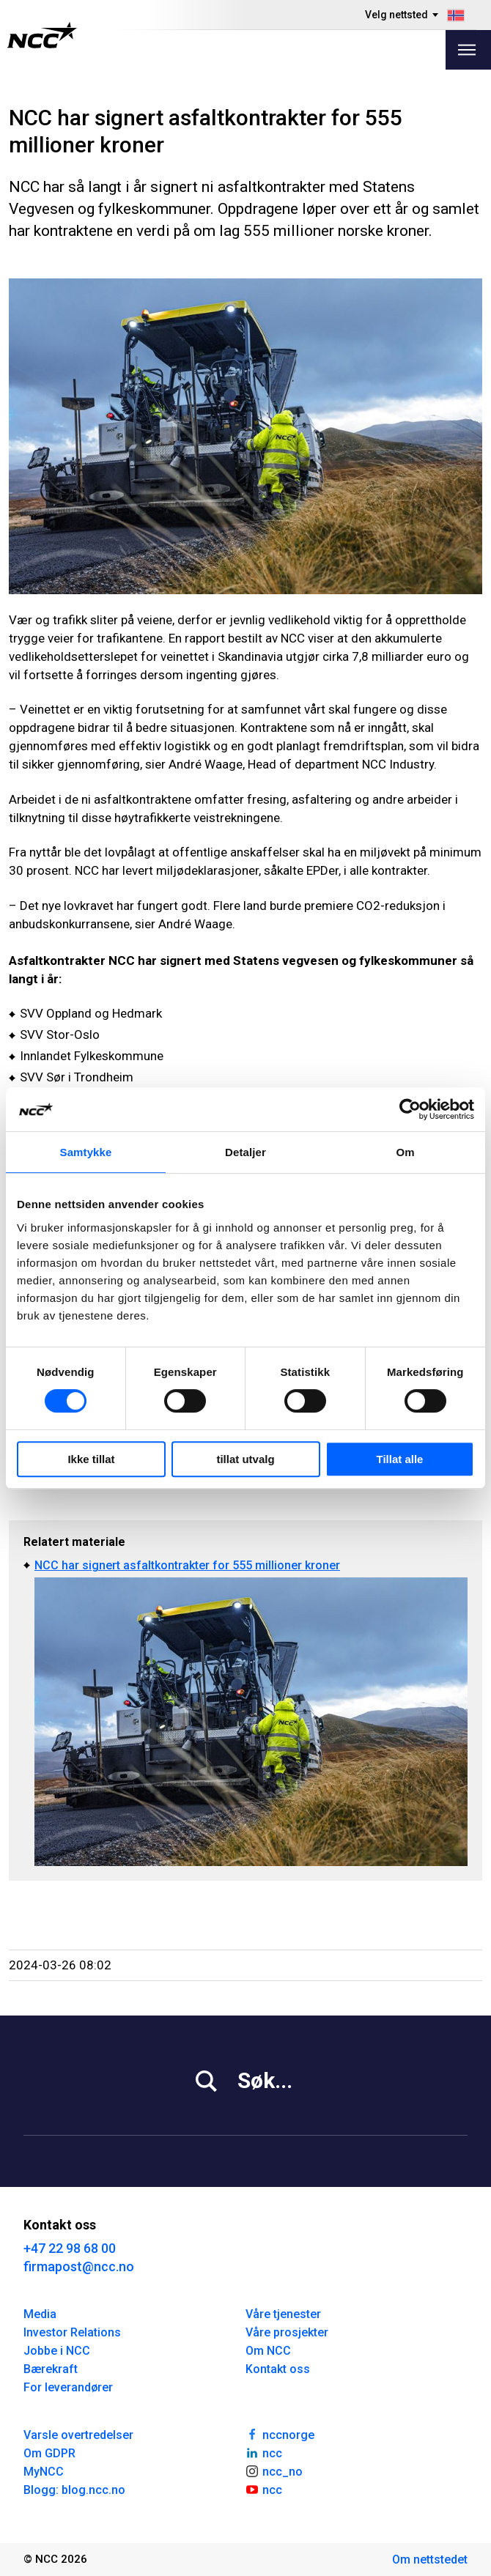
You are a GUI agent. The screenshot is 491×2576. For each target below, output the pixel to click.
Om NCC (268, 2351)
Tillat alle (400, 1459)
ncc (264, 2452)
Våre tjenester (283, 2314)
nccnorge (280, 2434)
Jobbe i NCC (56, 2351)
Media (39, 2314)
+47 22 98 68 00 (69, 2248)
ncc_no (274, 2470)
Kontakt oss (278, 2369)
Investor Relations (72, 2332)
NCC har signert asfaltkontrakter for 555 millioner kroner (187, 1565)
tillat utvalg (245, 1459)
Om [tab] (405, 1152)
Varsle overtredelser (78, 2435)
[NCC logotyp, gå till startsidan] (42, 35)
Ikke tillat (90, 1459)
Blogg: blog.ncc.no (74, 2490)
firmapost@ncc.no (78, 2266)
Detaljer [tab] (245, 1152)
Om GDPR (49, 2453)
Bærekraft (50, 2369)
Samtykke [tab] (86, 1152)
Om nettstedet (430, 2559)
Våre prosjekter (287, 2332)
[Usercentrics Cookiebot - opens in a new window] (410, 1109)
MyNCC (43, 2472)
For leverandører (68, 2387)
